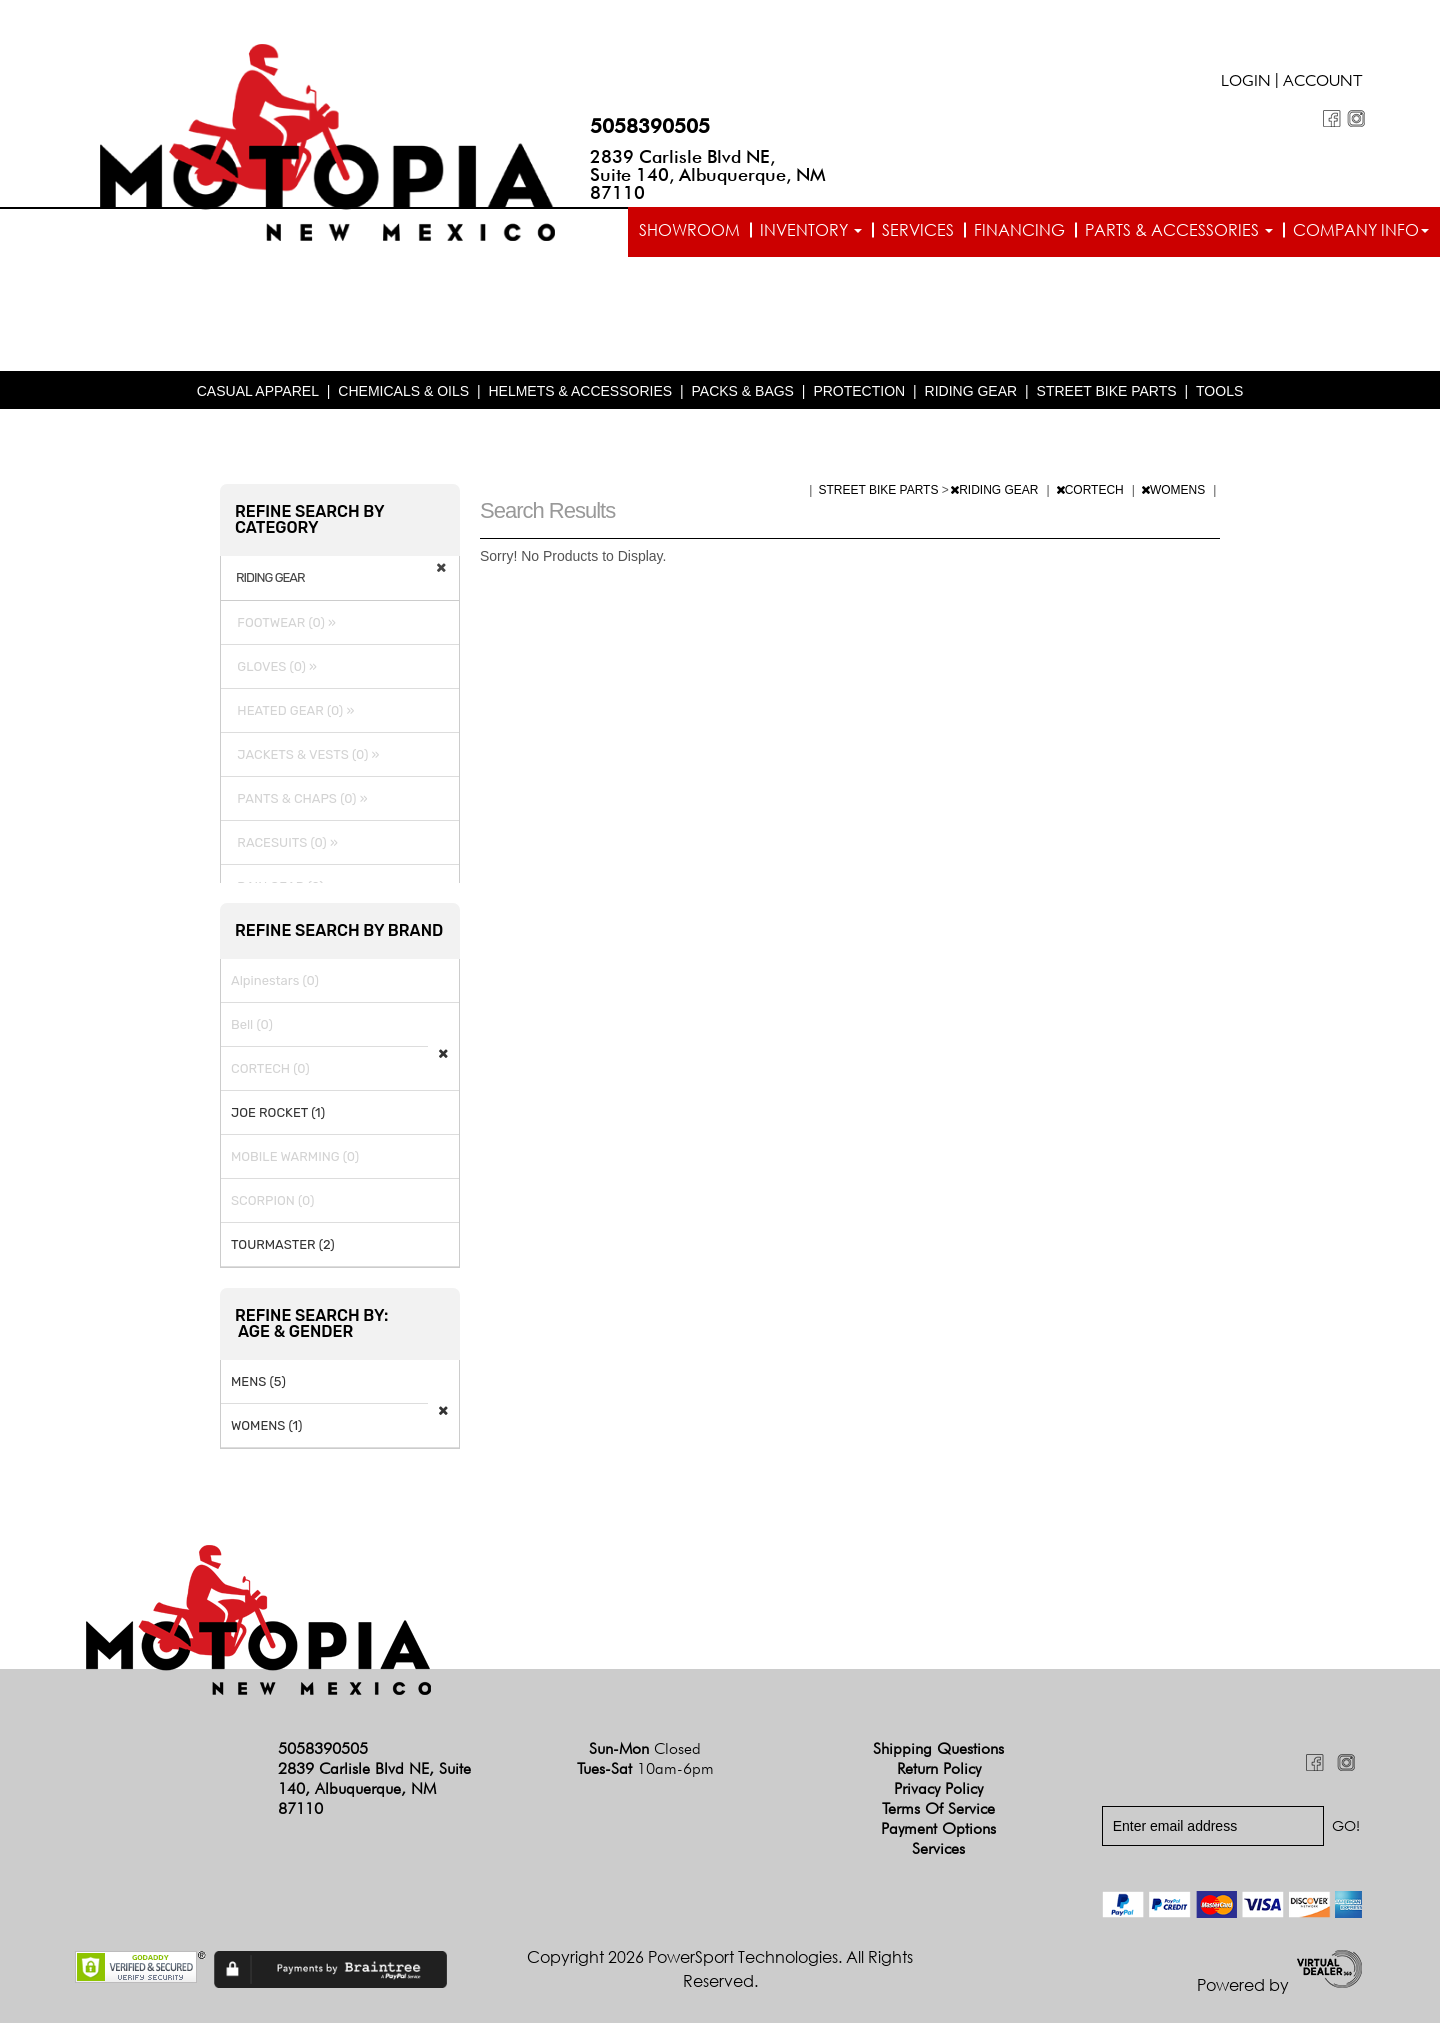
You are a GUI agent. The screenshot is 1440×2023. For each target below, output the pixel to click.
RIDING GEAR (971, 391)
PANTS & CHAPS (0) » (299, 798)
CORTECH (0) (270, 1068)
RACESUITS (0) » (284, 842)
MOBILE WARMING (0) (295, 1156)
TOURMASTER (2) (283, 1244)
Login (1246, 83)
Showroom (689, 230)
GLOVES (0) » (274, 666)
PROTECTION (859, 391)
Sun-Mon (645, 1748)
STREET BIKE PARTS (1107, 391)
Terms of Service (938, 1808)
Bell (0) (252, 1024)
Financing (1019, 230)
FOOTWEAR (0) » (283, 622)
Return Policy (939, 1768)
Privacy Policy (938, 1788)
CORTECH (1091, 490)
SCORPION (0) (272, 1200)
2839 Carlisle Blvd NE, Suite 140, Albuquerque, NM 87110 (708, 174)
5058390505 (650, 126)
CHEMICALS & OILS (403, 391)
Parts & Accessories (1179, 230)
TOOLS (1219, 391)
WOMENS (1175, 490)
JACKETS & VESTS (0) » (305, 754)
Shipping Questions (938, 1748)
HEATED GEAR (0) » (292, 710)
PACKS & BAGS (743, 391)
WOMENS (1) (267, 1425)
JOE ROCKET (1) (278, 1112)
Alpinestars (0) (275, 980)
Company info (1361, 230)
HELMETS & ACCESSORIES (580, 391)
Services (918, 230)
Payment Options (938, 1828)
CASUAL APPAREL (258, 391)
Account (1323, 83)
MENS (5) (258, 1381)
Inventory (811, 230)
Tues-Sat (645, 1768)
